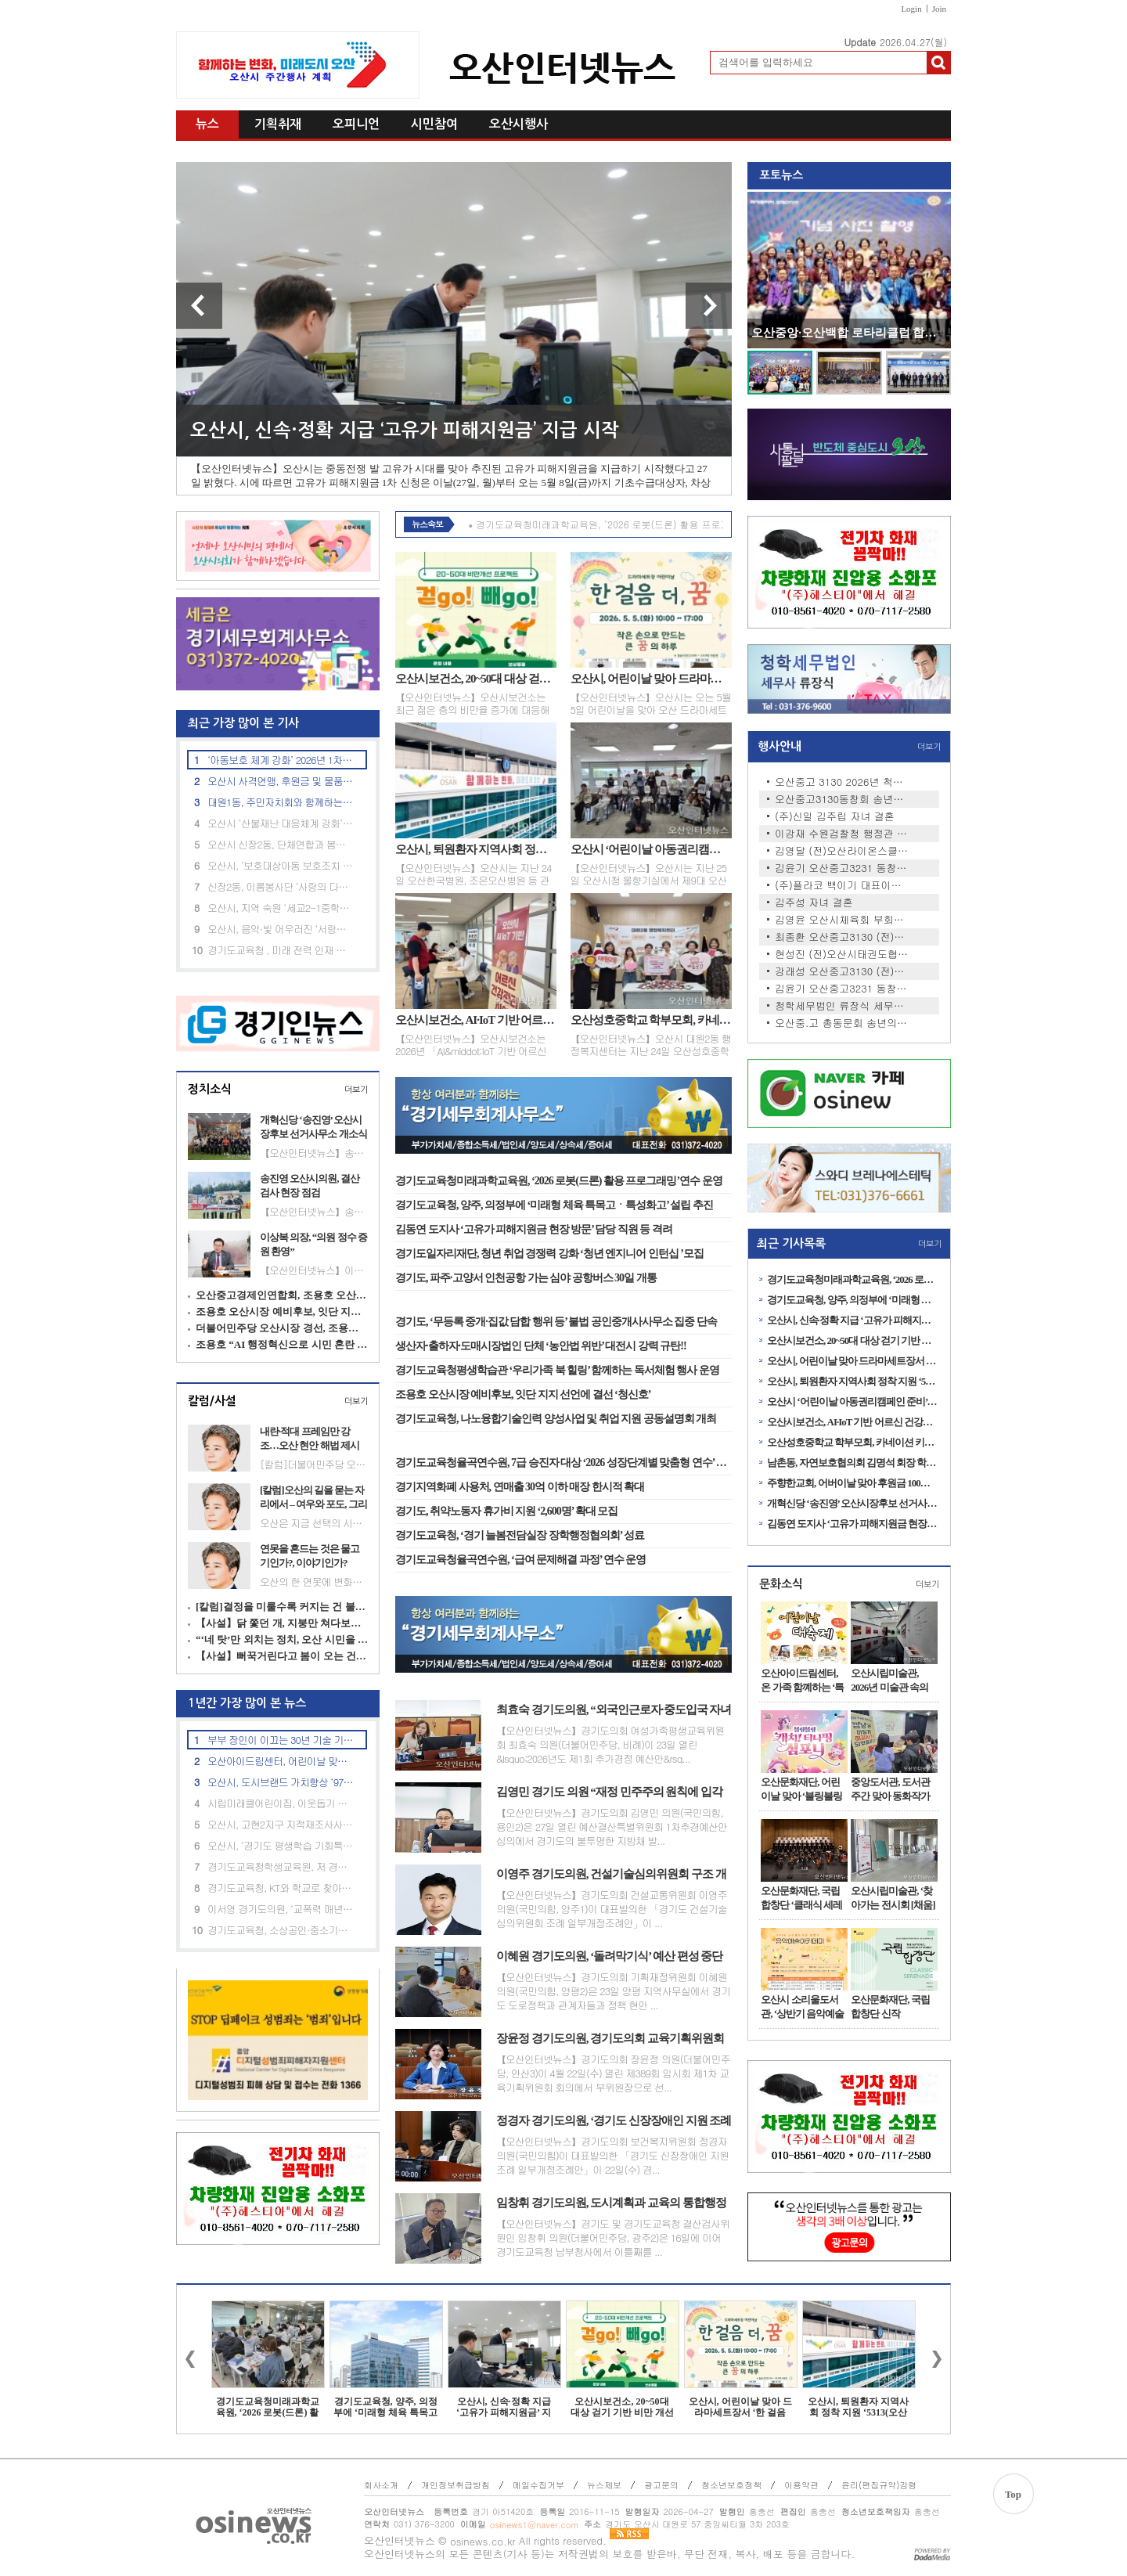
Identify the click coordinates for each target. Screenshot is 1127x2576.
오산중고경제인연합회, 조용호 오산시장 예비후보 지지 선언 (282, 1295)
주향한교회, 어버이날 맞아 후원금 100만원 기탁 (852, 1483)
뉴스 (207, 124)
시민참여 (434, 124)
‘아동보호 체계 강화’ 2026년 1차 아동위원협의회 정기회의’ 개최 (280, 759)
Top (1013, 2494)
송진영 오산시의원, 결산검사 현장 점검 (309, 1185)
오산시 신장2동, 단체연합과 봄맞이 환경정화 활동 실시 (280, 844)
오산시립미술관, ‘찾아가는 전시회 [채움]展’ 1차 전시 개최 (892, 1898)
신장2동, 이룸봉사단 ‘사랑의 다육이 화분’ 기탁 (280, 886)
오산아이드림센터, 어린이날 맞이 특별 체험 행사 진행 (280, 1760)
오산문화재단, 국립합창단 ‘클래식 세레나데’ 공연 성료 (801, 1898)
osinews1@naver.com (534, 2525)
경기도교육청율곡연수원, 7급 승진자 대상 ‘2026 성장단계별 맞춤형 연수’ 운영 (563, 1462)
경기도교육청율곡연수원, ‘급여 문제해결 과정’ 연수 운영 (520, 1559)
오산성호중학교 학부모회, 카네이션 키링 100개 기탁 (651, 1020)
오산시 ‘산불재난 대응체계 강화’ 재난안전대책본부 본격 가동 (280, 823)
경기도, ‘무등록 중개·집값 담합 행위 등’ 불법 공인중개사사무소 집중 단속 (556, 1322)
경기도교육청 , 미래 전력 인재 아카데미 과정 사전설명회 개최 (280, 950)
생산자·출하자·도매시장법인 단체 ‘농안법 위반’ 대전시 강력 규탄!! (540, 1346)
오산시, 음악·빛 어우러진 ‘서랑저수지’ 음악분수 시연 (280, 928)
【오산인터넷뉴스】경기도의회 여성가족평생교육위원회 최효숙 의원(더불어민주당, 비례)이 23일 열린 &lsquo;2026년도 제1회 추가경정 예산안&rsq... (610, 1745)
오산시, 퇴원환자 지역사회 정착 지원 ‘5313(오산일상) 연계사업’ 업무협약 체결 (475, 849)
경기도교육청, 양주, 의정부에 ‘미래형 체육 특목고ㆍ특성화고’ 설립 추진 (554, 1205)
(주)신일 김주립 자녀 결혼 (835, 816)
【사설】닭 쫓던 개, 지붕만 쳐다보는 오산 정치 (282, 1623)
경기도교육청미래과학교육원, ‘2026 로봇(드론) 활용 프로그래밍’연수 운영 (558, 1181)
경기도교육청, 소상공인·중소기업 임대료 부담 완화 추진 (280, 1930)
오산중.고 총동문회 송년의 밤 (842, 1023)
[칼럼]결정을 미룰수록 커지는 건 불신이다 (282, 1606)
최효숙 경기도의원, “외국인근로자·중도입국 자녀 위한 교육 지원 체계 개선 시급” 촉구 (613, 1710)
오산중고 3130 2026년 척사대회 (842, 782)
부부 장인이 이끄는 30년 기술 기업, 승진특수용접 (280, 1739)
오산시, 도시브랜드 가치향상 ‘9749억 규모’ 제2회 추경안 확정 (280, 1782)
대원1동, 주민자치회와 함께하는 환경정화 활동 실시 (280, 802)
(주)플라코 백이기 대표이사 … (842, 885)
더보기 (356, 1090)
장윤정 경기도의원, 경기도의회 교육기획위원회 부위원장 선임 (610, 2039)
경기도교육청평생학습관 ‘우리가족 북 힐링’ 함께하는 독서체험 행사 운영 (557, 1370)
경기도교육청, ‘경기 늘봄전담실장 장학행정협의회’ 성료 (519, 1535)
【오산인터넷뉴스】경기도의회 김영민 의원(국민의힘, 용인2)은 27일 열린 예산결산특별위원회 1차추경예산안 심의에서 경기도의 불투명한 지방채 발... (611, 1827)
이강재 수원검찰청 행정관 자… (842, 833)
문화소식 (781, 1584)
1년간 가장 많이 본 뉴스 (241, 1703)
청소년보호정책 (731, 2485)
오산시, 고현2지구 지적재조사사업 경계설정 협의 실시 (280, 1824)
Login (911, 8)
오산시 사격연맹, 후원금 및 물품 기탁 (280, 780)
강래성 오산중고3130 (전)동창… (842, 971)
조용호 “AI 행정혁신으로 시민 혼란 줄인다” (282, 1344)
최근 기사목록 (791, 1243)
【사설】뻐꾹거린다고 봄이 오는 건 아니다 (282, 1656)
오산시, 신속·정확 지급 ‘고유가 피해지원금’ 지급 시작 (404, 430)
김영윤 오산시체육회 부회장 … (842, 919)
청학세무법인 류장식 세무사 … (842, 1006)
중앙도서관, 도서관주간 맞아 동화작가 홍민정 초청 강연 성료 (891, 1789)
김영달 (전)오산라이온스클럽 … (842, 851)
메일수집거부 (538, 2485)
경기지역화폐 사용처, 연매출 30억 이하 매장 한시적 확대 (519, 1487)
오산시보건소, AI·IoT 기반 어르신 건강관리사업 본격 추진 (475, 1020)
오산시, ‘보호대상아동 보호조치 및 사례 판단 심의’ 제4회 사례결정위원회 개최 (280, 865)
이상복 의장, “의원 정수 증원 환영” (313, 1244)
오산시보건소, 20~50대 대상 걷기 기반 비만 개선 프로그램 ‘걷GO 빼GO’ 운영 (475, 678)
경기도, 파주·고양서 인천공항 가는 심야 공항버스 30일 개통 (526, 1278)
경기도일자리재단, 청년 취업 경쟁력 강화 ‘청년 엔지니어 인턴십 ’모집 (549, 1253)
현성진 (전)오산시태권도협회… (842, 954)
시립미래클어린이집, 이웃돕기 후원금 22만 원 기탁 (280, 1803)
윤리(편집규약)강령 (878, 2485)
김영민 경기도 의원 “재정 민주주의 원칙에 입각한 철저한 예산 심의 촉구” (609, 1792)
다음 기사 (709, 306)
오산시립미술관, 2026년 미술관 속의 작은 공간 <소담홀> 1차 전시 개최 (893, 1680)
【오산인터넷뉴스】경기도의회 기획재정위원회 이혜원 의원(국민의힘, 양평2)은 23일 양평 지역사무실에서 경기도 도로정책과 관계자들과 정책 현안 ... (613, 1991)
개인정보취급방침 (455, 2485)
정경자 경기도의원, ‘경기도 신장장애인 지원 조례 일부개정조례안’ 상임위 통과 (614, 2121)
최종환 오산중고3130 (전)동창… (842, 937)
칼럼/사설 (212, 1401)
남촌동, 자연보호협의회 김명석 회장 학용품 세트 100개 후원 (852, 1462)
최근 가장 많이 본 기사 (237, 723)
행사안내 (779, 746)
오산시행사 (518, 124)
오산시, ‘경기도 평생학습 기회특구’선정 (280, 1845)
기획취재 (277, 124)
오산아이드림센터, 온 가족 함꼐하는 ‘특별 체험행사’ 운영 (802, 1680)
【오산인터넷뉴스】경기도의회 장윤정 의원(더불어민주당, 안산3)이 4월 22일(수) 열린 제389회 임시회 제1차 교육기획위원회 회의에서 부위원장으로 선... (613, 2073)
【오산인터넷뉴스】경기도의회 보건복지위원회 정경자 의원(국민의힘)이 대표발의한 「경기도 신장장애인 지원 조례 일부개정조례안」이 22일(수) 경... (612, 2156)
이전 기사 (199, 306)
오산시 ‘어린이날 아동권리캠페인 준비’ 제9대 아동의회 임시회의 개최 (651, 849)
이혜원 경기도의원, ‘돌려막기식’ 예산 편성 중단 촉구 (609, 1957)
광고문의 (661, 2485)
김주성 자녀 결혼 (814, 902)
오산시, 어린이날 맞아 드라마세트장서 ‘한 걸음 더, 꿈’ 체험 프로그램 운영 (651, 678)
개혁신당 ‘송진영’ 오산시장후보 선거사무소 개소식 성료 (313, 1127)
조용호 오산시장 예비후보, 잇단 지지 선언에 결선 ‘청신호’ (282, 1311)
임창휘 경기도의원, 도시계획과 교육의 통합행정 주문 (611, 2203)
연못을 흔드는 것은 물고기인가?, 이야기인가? (309, 1556)
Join (939, 8)
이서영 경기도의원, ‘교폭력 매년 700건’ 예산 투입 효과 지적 (280, 1908)
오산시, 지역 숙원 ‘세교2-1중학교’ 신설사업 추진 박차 (280, 907)
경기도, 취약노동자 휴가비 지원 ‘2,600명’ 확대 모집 (506, 1511)
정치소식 (210, 1089)
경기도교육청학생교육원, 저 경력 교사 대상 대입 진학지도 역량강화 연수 (280, 1866)
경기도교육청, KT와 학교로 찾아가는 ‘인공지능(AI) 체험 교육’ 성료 (280, 1887)
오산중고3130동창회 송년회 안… (842, 799)
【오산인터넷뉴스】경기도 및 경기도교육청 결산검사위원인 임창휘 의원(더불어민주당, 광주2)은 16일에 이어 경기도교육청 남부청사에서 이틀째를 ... (612, 2238)
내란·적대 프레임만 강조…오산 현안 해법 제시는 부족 (309, 1438)
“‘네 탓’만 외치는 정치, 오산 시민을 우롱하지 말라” (282, 1639)
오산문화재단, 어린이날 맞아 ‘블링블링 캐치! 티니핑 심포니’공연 (801, 1789)
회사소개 (381, 2485)
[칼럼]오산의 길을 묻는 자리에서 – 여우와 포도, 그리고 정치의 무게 (313, 1497)
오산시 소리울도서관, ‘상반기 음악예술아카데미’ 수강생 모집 (802, 2007)
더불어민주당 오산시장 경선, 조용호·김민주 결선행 (282, 1328)
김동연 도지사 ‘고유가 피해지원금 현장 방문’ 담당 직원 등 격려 (533, 1229)
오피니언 (356, 124)
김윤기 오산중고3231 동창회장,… (842, 868)
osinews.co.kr (483, 2541)
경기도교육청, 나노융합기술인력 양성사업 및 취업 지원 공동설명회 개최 (555, 1419)
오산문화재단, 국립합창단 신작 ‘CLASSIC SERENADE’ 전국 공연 (892, 2007)
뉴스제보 (604, 2485)
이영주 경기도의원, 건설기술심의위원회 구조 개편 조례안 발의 (611, 1875)
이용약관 (801, 2485)
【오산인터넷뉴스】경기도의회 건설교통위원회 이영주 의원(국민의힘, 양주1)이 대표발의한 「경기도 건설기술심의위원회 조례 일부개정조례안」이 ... (611, 1909)
